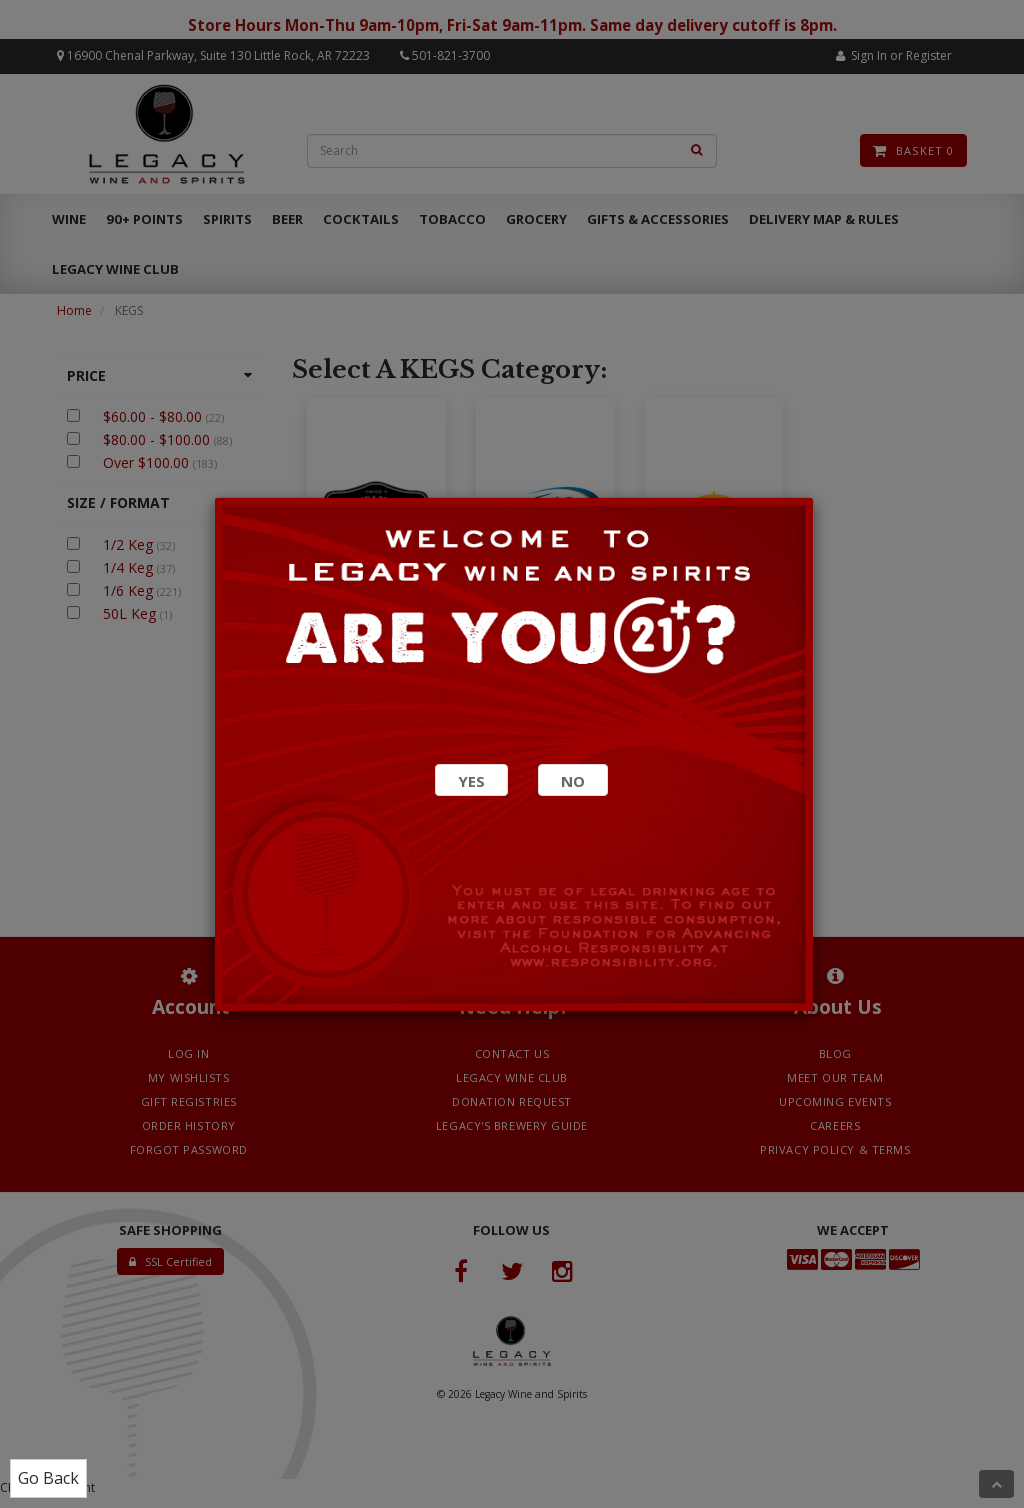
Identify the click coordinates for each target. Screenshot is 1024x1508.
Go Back (48, 1478)
